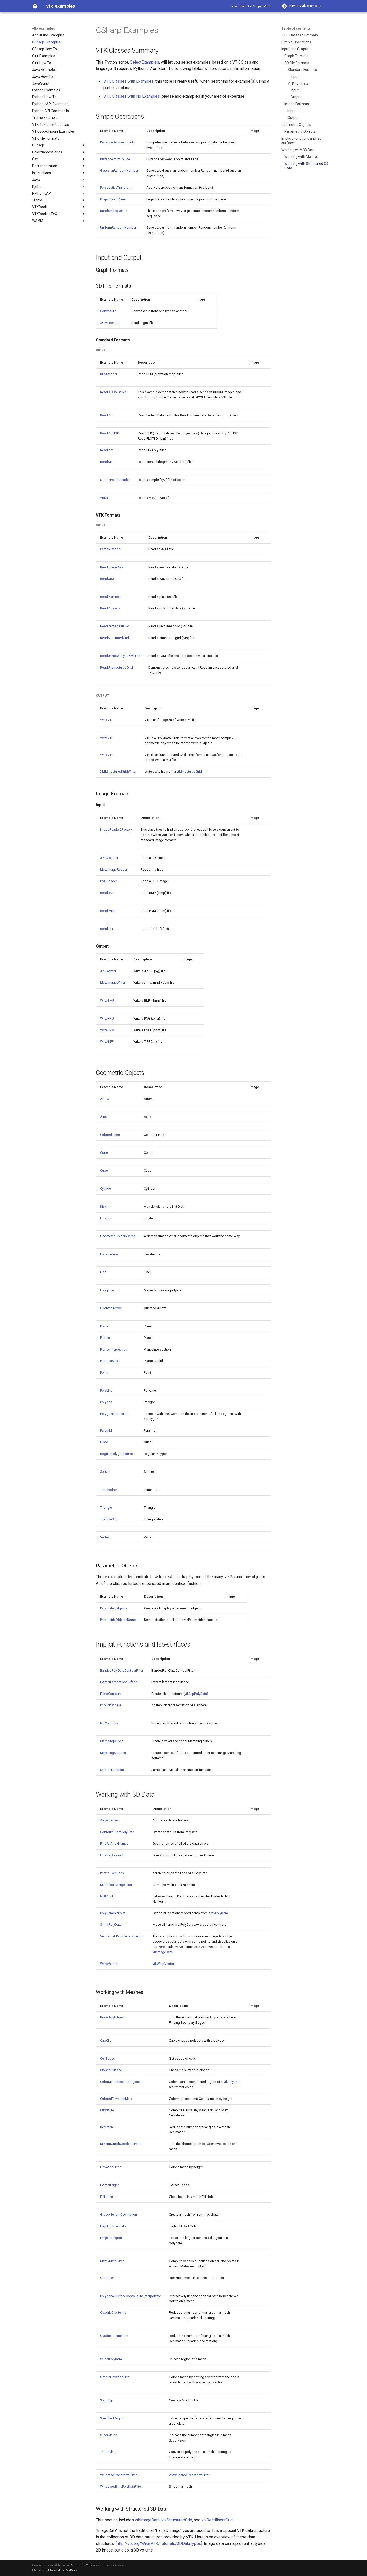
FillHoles (106, 2197)
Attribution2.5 (80, 2565)
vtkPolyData (219, 1913)
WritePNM (107, 1030)
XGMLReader (110, 323)
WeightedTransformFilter (118, 2475)
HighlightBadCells (113, 2226)
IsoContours (109, 1723)
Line (103, 1272)
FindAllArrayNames (114, 1843)
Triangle (106, 1508)
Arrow (104, 1099)
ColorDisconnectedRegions (120, 2082)
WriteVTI (106, 720)
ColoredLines (110, 1135)
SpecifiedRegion (112, 2418)
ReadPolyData (110, 608)
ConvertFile (108, 311)
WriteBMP (107, 1000)
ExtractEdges (110, 2185)
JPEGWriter (108, 971)
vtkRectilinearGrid (217, 2520)
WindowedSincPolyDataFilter (121, 2486)
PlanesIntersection (113, 1349)
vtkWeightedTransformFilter (189, 2475)
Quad (104, 1442)
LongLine (107, 1290)
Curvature (107, 2110)
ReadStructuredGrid (114, 638)
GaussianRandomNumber (119, 171)
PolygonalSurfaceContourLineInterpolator (130, 2296)
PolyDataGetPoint (112, 1913)
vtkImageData (163, 1952)
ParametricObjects (113, 1608)
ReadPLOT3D (109, 433)
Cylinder (106, 1189)
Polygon (106, 1402)
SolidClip (106, 2400)
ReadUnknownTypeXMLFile (120, 656)
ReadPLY (106, 450)
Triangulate (108, 2452)
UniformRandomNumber (118, 227)
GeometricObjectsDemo (118, 1236)
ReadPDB (107, 415)
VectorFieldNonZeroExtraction (122, 1936)
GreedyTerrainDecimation (118, 2214)
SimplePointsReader (115, 480)
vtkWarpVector (163, 1964)
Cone (104, 1153)
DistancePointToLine (115, 159)
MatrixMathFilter (112, 2261)
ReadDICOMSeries (113, 392)
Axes (104, 1117)
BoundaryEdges (112, 2017)
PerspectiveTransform (116, 187)
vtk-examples (43, 28)
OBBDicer (107, 2278)
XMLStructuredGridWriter (118, 772)
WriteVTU (106, 755)
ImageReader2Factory (116, 829)
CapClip (106, 2040)
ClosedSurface (111, 2070)
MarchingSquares (113, 1753)
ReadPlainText (110, 597)
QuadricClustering (113, 2312)
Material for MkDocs (63, 2570)
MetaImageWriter (112, 982)
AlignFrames (109, 1820)
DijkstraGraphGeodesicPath (120, 2144)
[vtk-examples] (35, 6)
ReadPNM (107, 911)
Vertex (104, 1537)
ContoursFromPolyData (117, 1832)
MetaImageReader (113, 870)
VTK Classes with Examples (128, 81)
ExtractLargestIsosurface (118, 1682)
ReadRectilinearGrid (114, 626)
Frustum (106, 1218)
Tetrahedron (109, 1490)
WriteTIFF (107, 1042)
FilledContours (111, 1694)
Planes (105, 1338)
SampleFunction (112, 1770)
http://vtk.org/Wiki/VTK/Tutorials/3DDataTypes (159, 2543)
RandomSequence (113, 211)
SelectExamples (144, 62)
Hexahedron (109, 1254)
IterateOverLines (112, 1873)
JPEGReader (109, 858)
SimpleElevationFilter (115, 2377)
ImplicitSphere (110, 1705)
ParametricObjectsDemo (118, 1620)
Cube (104, 1170)
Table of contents (296, 28)
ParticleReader (110, 549)
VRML (104, 498)
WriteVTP (106, 738)
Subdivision (108, 2435)
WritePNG (107, 1018)
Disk (103, 1206)
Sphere (105, 1472)
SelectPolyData (111, 2359)
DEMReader (108, 374)
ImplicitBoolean (111, 1855)
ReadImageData (112, 567)
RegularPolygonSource (117, 1454)
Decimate (107, 2127)
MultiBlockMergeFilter (116, 1885)
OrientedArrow (111, 1308)
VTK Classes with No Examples (131, 96)
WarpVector (108, 1964)
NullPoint (106, 1896)
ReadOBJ (107, 579)
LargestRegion (111, 2238)
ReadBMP (107, 893)
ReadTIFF (107, 929)
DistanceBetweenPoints (117, 142)
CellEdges (107, 2058)
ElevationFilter (110, 2167)
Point (104, 1373)
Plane (104, 1326)
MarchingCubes (111, 1741)
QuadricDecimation (114, 2336)
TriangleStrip (109, 1519)
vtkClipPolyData (196, 1694)
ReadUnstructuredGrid (116, 667)
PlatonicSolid (109, 1361)
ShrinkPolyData (111, 1925)
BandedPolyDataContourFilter (121, 1670)
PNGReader (108, 881)
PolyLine (106, 1390)
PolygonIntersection (114, 1414)
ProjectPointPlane (113, 199)
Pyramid (106, 1430)
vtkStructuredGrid (189, 772)
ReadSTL (106, 462)
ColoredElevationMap (116, 2099)
